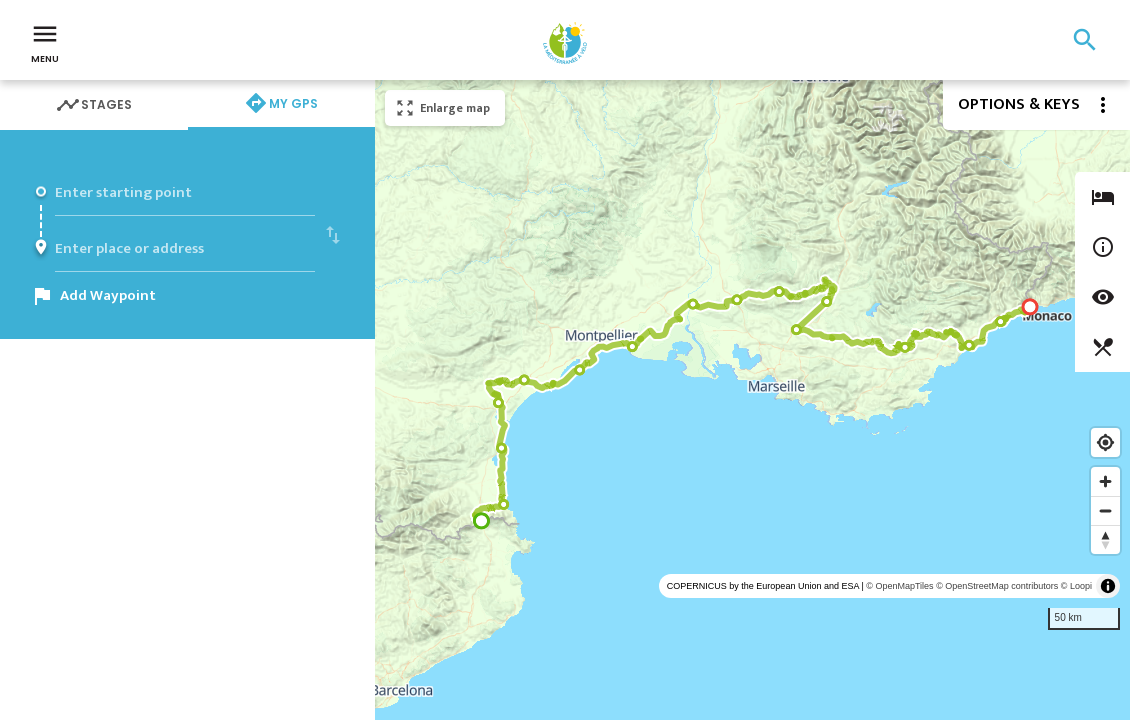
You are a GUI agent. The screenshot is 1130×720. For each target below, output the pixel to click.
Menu (45, 42)
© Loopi (1076, 586)
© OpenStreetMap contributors (997, 586)
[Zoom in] (1105, 481)
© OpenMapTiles (899, 586)
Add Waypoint (108, 295)
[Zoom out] (1105, 510)
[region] (752, 400)
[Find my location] (1105, 442)
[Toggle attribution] (1108, 586)
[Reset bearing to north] (1105, 539)
